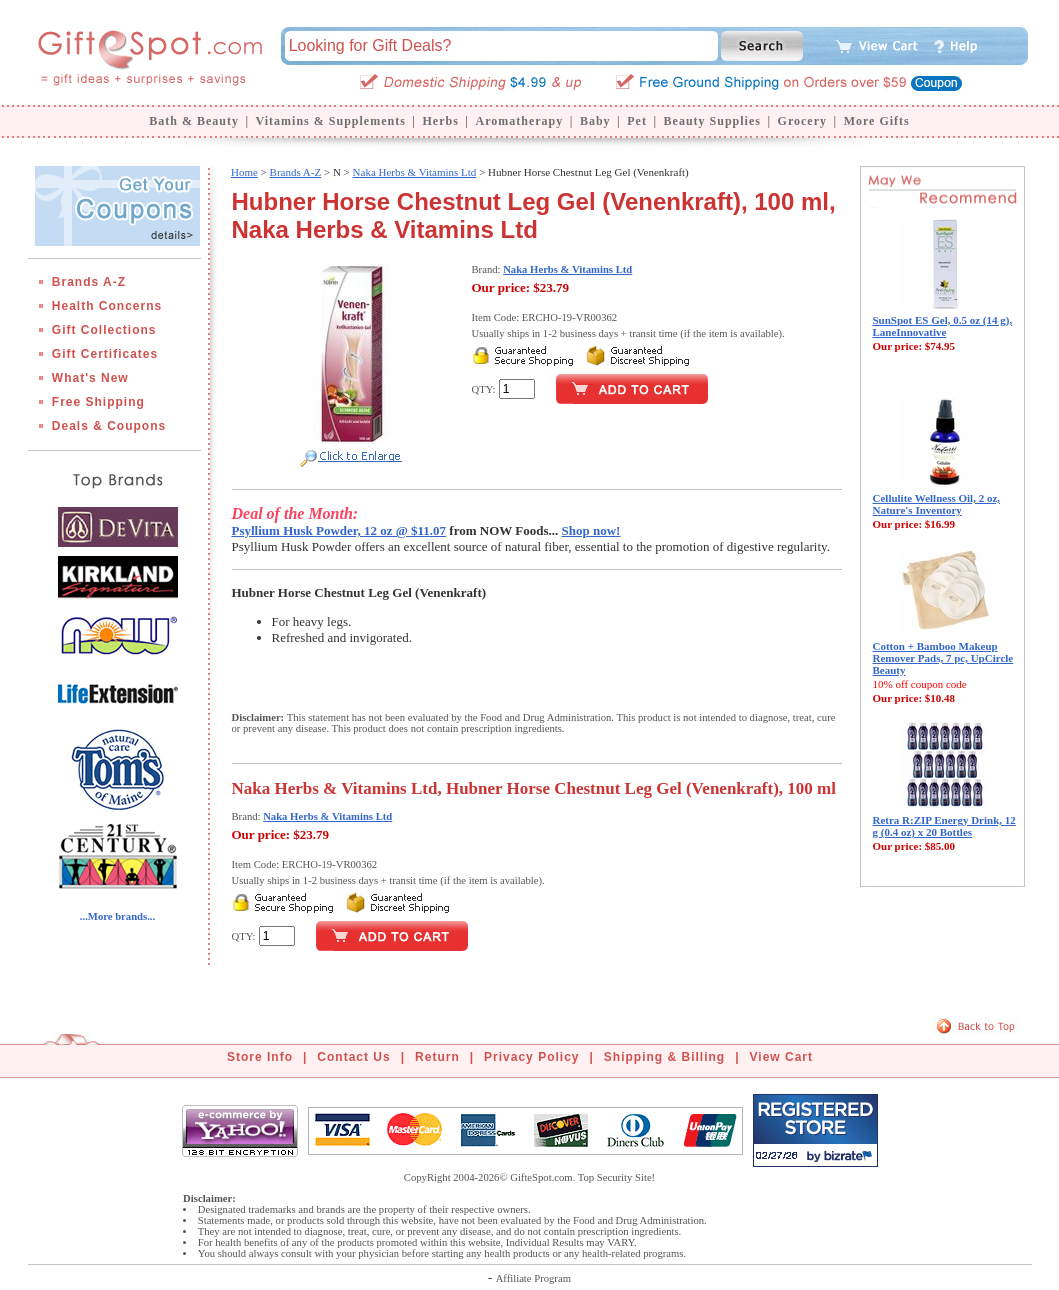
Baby (595, 121)
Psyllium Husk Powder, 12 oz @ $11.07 (339, 530)
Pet (637, 121)
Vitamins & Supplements (331, 121)
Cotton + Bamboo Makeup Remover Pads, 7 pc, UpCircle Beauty (943, 658)
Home (244, 172)
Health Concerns (107, 306)
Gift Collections (104, 330)
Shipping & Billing (664, 1057)
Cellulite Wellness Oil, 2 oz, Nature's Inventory (937, 504)
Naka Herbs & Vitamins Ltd (415, 172)
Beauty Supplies (712, 121)
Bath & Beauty (194, 121)
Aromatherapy (519, 121)
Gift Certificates (105, 354)
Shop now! (591, 530)
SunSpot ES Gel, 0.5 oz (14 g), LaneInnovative (943, 326)
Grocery (802, 121)
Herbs (440, 121)
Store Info (260, 1057)
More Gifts (877, 121)
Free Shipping (98, 402)
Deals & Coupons (109, 426)
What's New (90, 378)
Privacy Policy (531, 1057)
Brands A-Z (89, 282)
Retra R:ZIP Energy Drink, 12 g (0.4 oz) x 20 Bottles (944, 826)
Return (437, 1057)
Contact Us (353, 1057)
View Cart (781, 1057)
